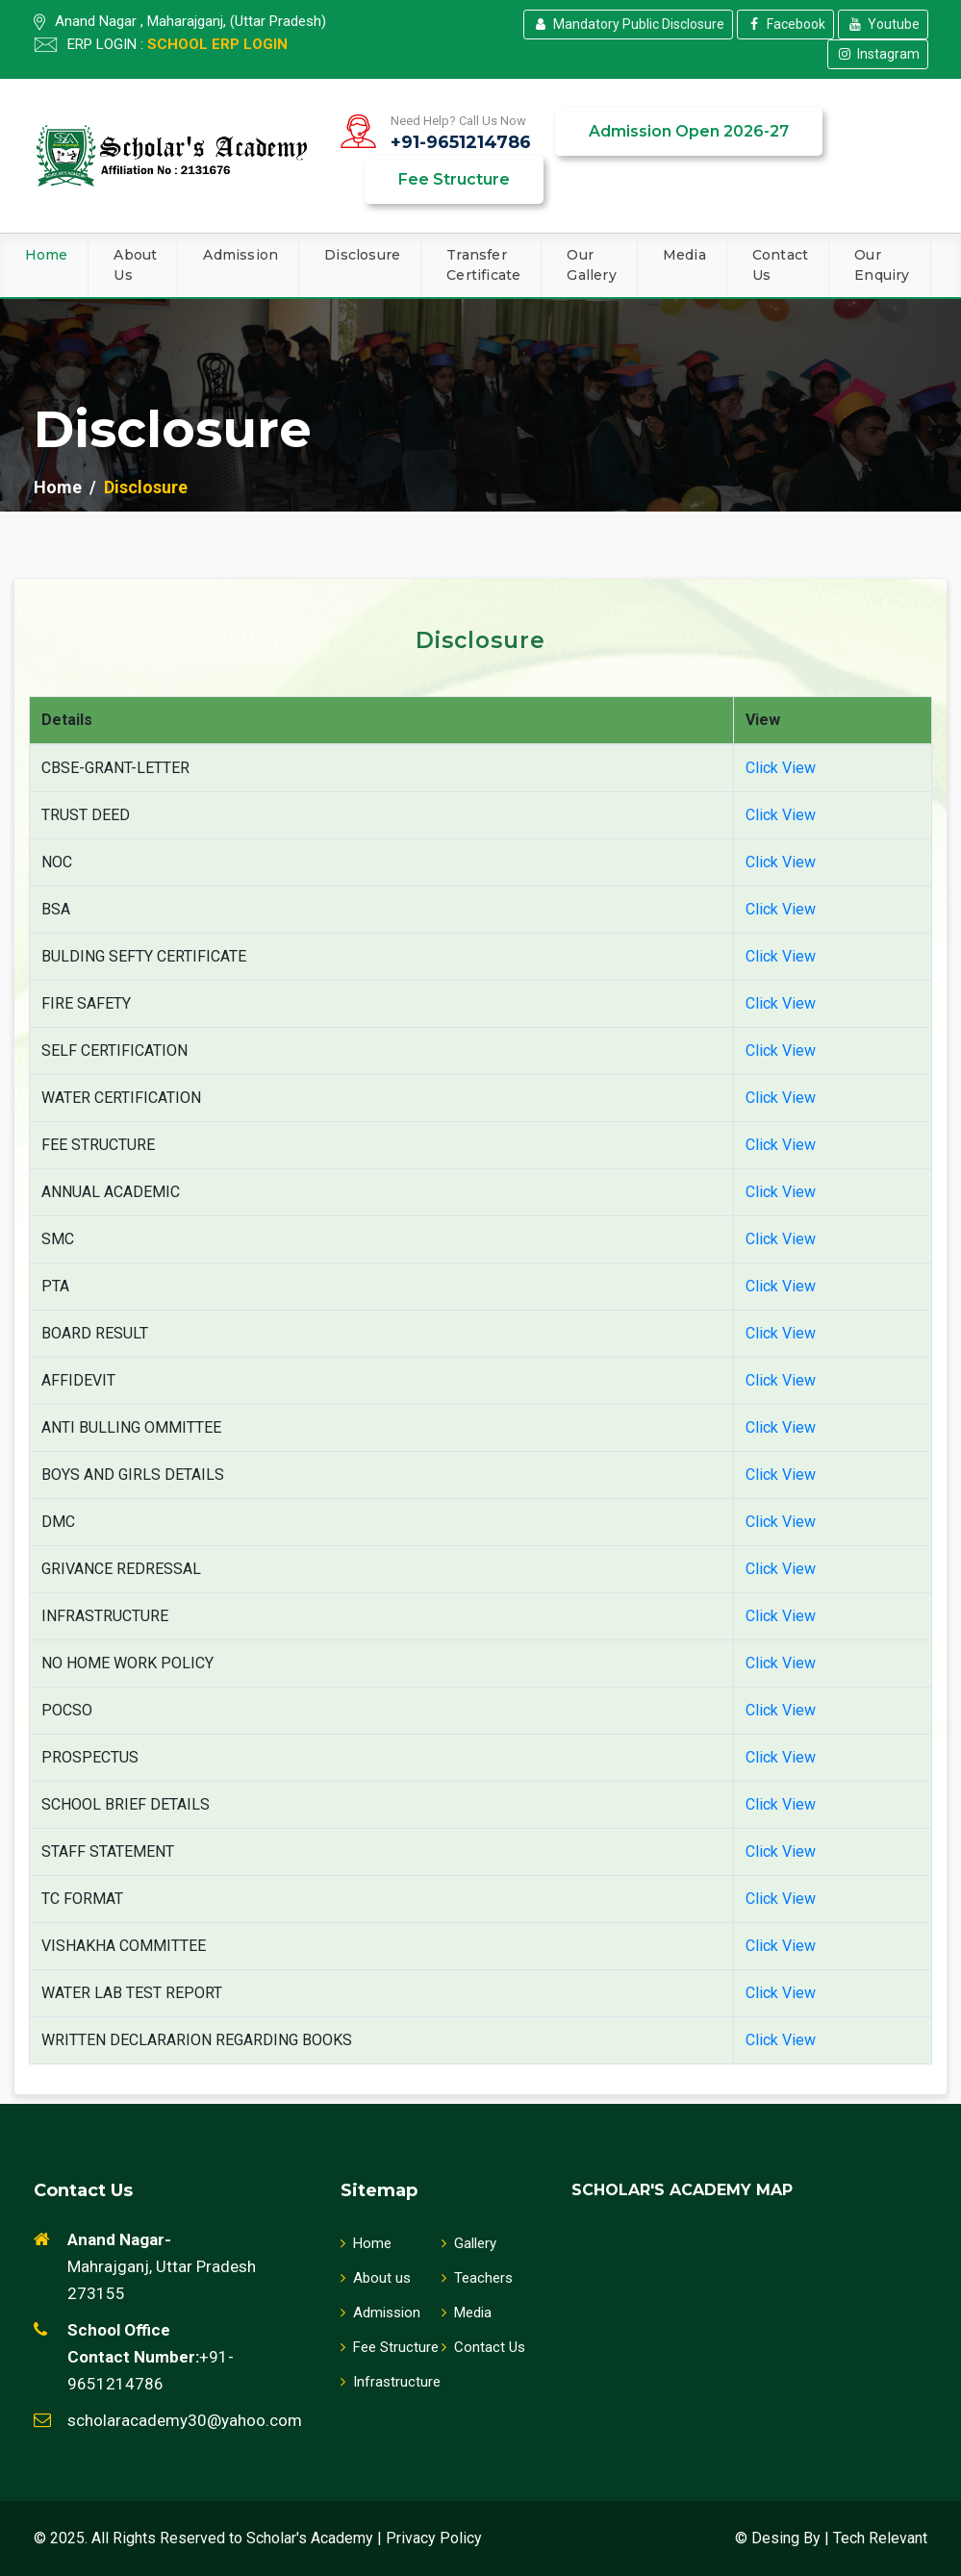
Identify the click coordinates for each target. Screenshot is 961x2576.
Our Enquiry (881, 265)
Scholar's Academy (309, 2538)
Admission (240, 254)
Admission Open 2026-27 (689, 131)
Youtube (883, 24)
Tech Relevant (880, 2538)
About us (376, 2278)
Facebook (785, 24)
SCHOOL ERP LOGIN (217, 44)
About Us (135, 265)
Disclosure (362, 254)
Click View (781, 768)
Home (46, 254)
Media (684, 254)
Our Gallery (591, 265)
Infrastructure (391, 2381)
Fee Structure (454, 179)
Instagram (878, 54)
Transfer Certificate (483, 265)
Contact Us (780, 265)
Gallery (469, 2243)
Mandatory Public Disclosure (628, 24)
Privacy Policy (434, 2538)
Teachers (477, 2278)
